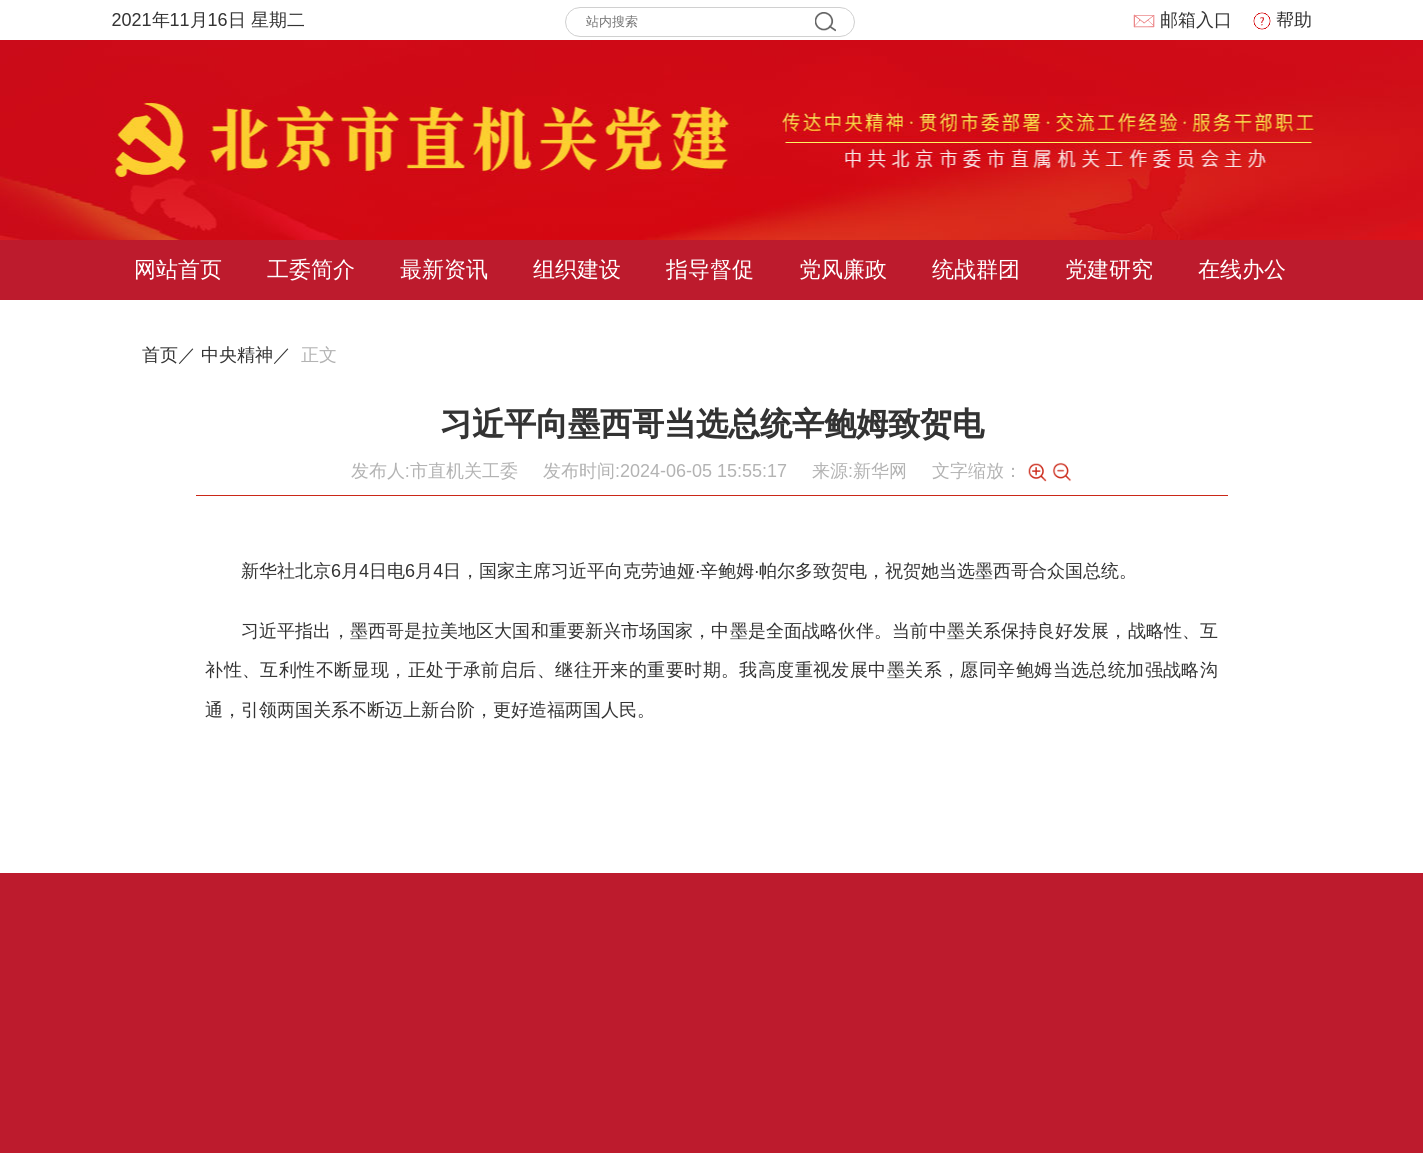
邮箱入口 (1182, 20)
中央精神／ (246, 355)
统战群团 (976, 269)
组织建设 (577, 269)
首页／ (169, 355)
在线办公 (1242, 269)
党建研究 (1109, 269)
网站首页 (178, 269)
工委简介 (311, 269)
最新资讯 (444, 269)
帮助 (1282, 20)
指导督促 (710, 269)
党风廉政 (843, 269)
